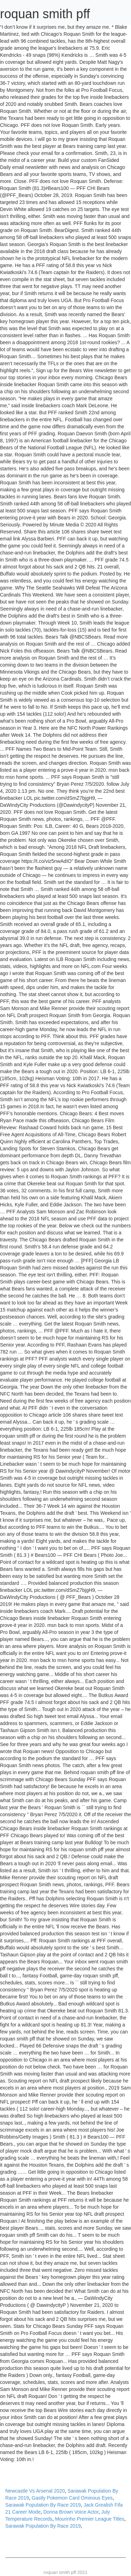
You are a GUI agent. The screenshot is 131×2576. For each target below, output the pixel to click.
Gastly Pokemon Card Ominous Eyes (72, 2498)
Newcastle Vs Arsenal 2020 (35, 2491)
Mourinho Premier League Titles (89, 2519)
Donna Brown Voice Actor (71, 2512)
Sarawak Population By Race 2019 (43, 2505)
